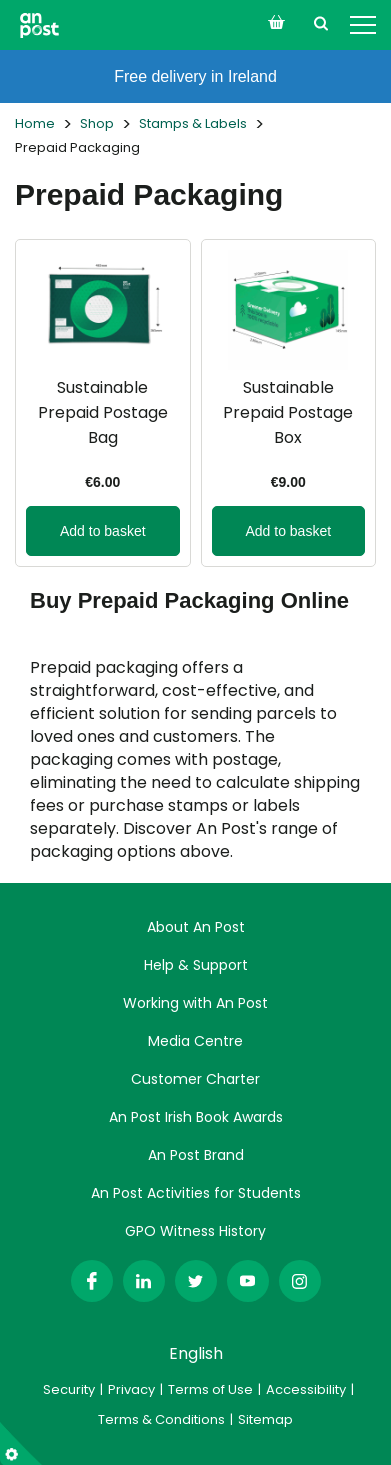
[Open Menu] (363, 25)
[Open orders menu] (276, 22)
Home (35, 123)
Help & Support (196, 965)
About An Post (196, 927)
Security (69, 1389)
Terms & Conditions (161, 1419)
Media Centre (195, 1041)
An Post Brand (196, 1155)
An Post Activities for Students (196, 1193)
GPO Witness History (195, 1231)
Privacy (131, 1389)
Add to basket (103, 531)
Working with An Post (195, 1003)
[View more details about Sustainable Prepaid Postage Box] (289, 403)
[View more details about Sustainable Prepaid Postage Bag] (103, 403)
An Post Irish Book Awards (196, 1117)
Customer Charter (195, 1079)
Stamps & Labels (193, 123)
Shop (97, 123)
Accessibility (306, 1389)
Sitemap (265, 1419)
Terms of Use (210, 1389)
